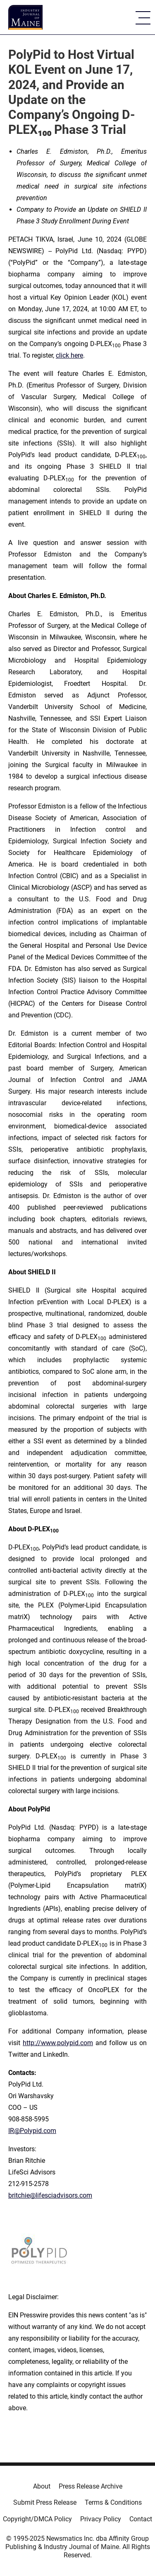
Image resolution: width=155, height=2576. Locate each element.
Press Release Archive (90, 2486)
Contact (140, 2519)
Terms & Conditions (113, 2502)
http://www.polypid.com (58, 2043)
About (41, 2486)
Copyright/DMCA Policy (37, 2519)
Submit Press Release (44, 2502)
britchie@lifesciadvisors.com (50, 2195)
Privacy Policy (100, 2519)
